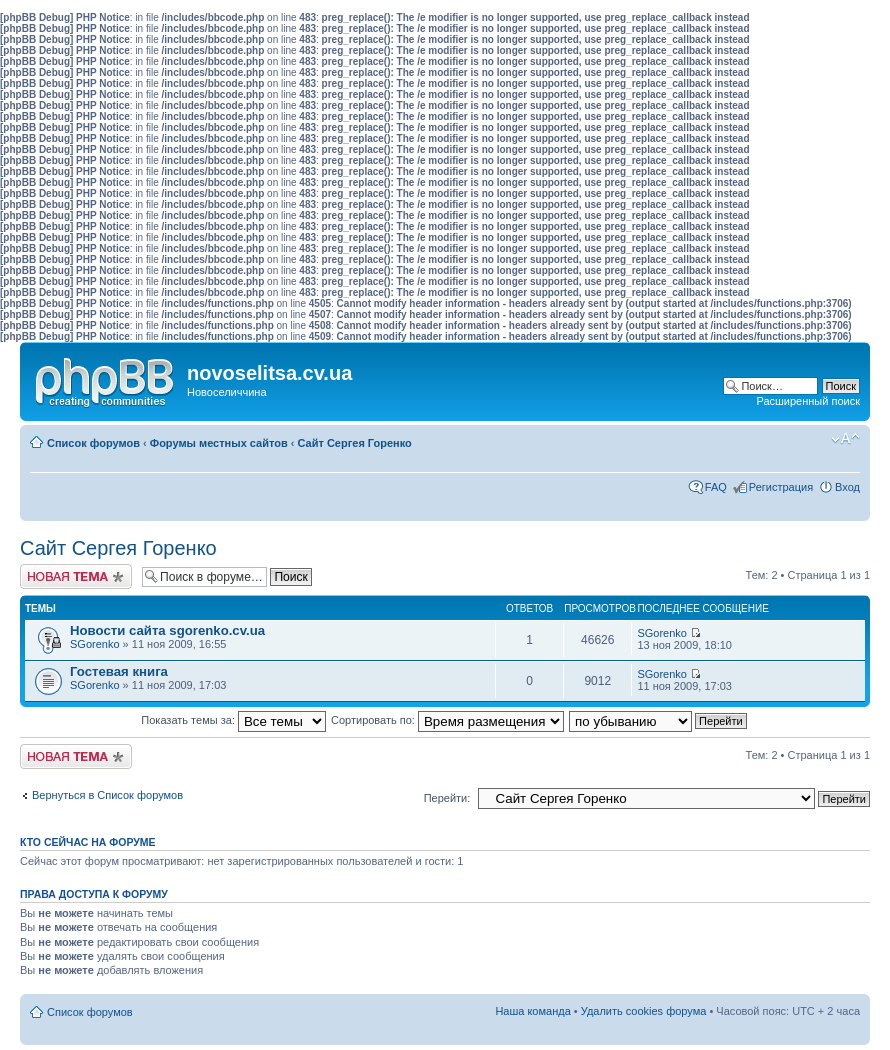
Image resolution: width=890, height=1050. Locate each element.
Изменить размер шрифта (845, 439)
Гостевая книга (119, 671)
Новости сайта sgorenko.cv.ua (167, 630)
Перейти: (447, 798)
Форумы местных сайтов (219, 443)
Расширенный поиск (808, 401)
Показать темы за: (233, 720)
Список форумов (93, 443)
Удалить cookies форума (644, 1011)
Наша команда (532, 1011)
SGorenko (95, 644)
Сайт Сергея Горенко (355, 443)
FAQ (716, 487)
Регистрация (781, 487)
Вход (847, 487)
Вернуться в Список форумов (107, 795)
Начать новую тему (76, 576)
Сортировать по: (447, 720)
